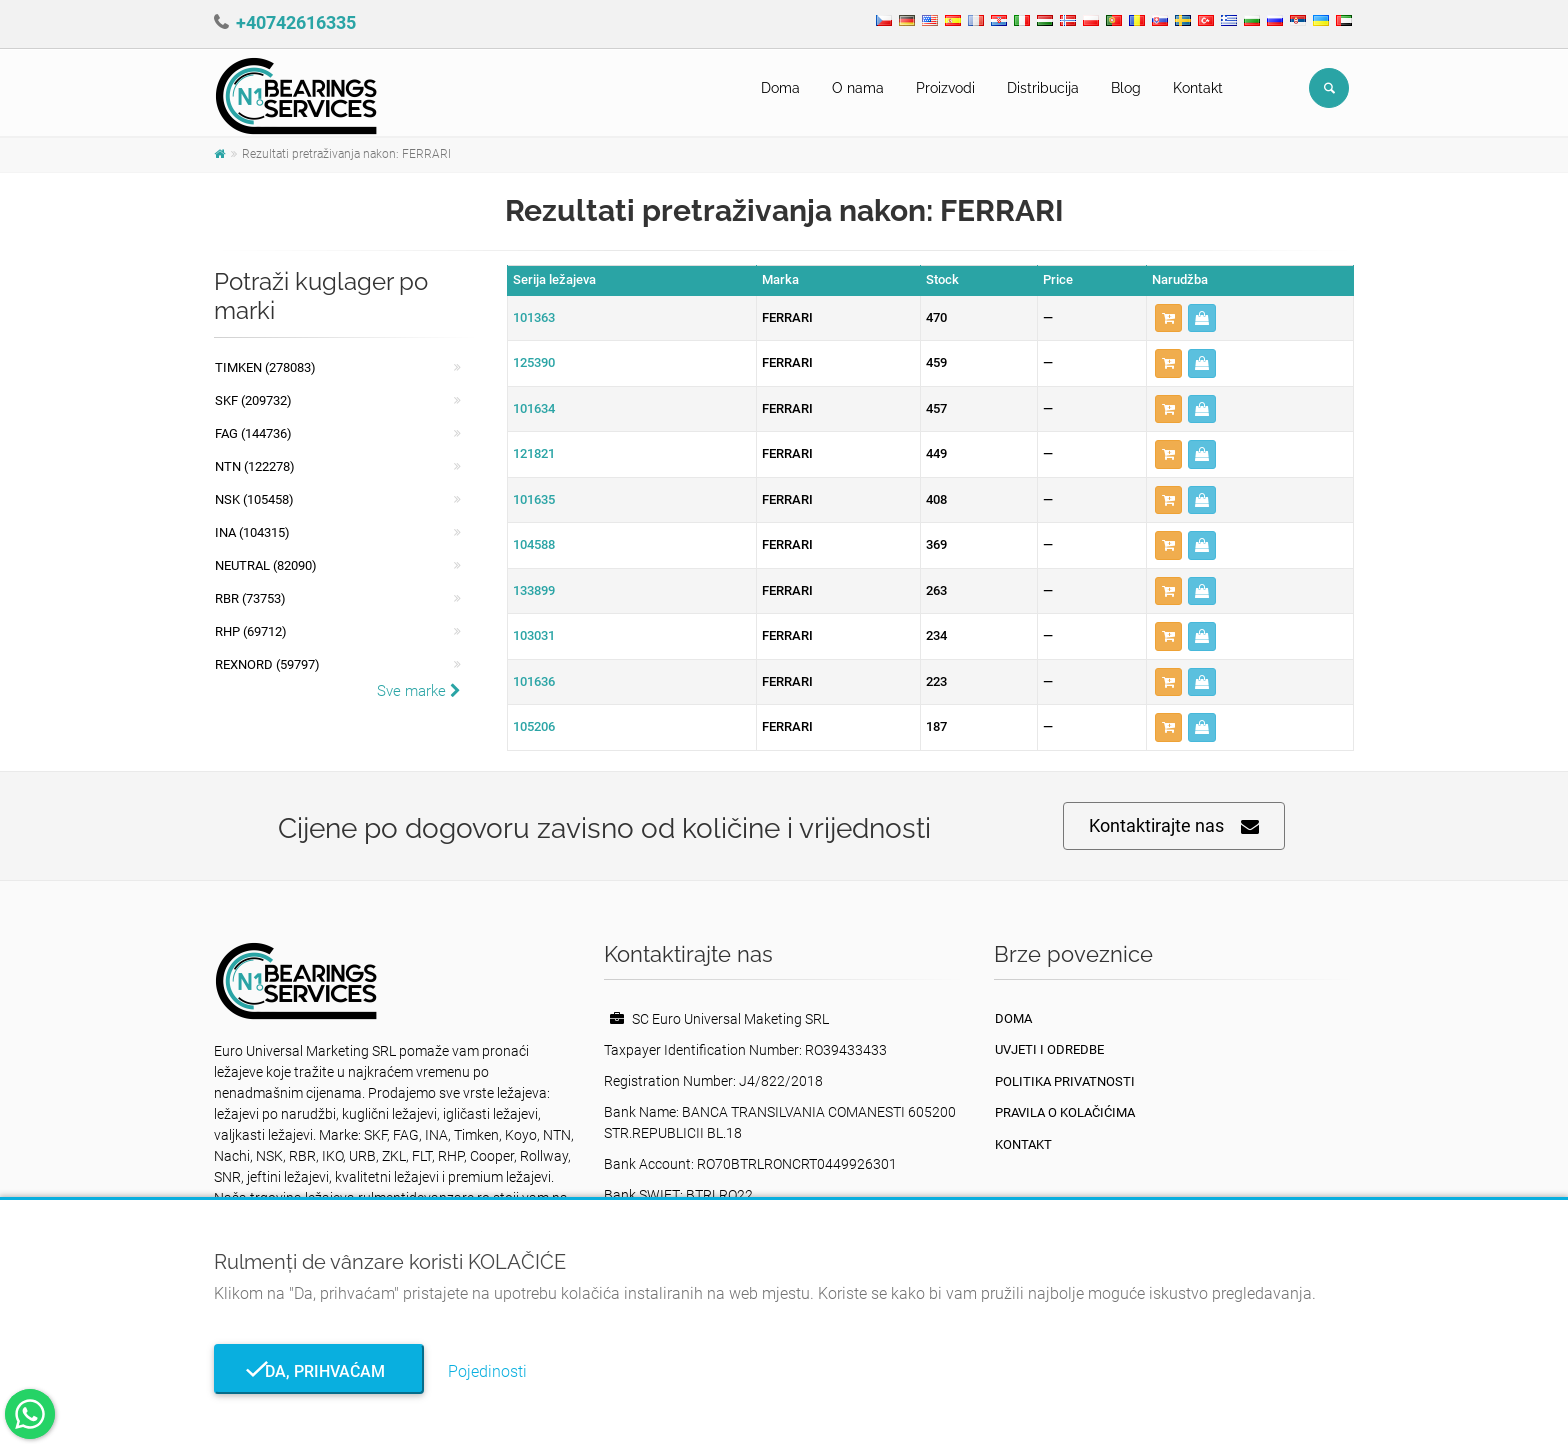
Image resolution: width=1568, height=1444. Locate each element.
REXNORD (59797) (267, 664)
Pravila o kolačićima (1065, 1112)
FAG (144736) (253, 433)
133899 (534, 590)
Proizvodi (945, 88)
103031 (534, 635)
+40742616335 (296, 22)
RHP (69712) (251, 631)
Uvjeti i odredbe (1049, 1049)
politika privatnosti (1065, 1081)
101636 (534, 681)
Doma (780, 88)
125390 (534, 362)
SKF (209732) (253, 400)
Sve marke (419, 691)
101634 (534, 408)
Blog (1126, 88)
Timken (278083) (265, 367)
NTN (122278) (255, 466)
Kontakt (1198, 88)
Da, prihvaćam (319, 1371)
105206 (534, 726)
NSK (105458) (254, 499)
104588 (534, 544)
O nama (858, 88)
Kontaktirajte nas (1174, 826)
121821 (534, 453)
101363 (534, 317)
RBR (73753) (250, 598)
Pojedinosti (487, 1371)
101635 (534, 499)
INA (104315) (252, 532)
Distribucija (1043, 88)
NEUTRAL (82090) (266, 565)
